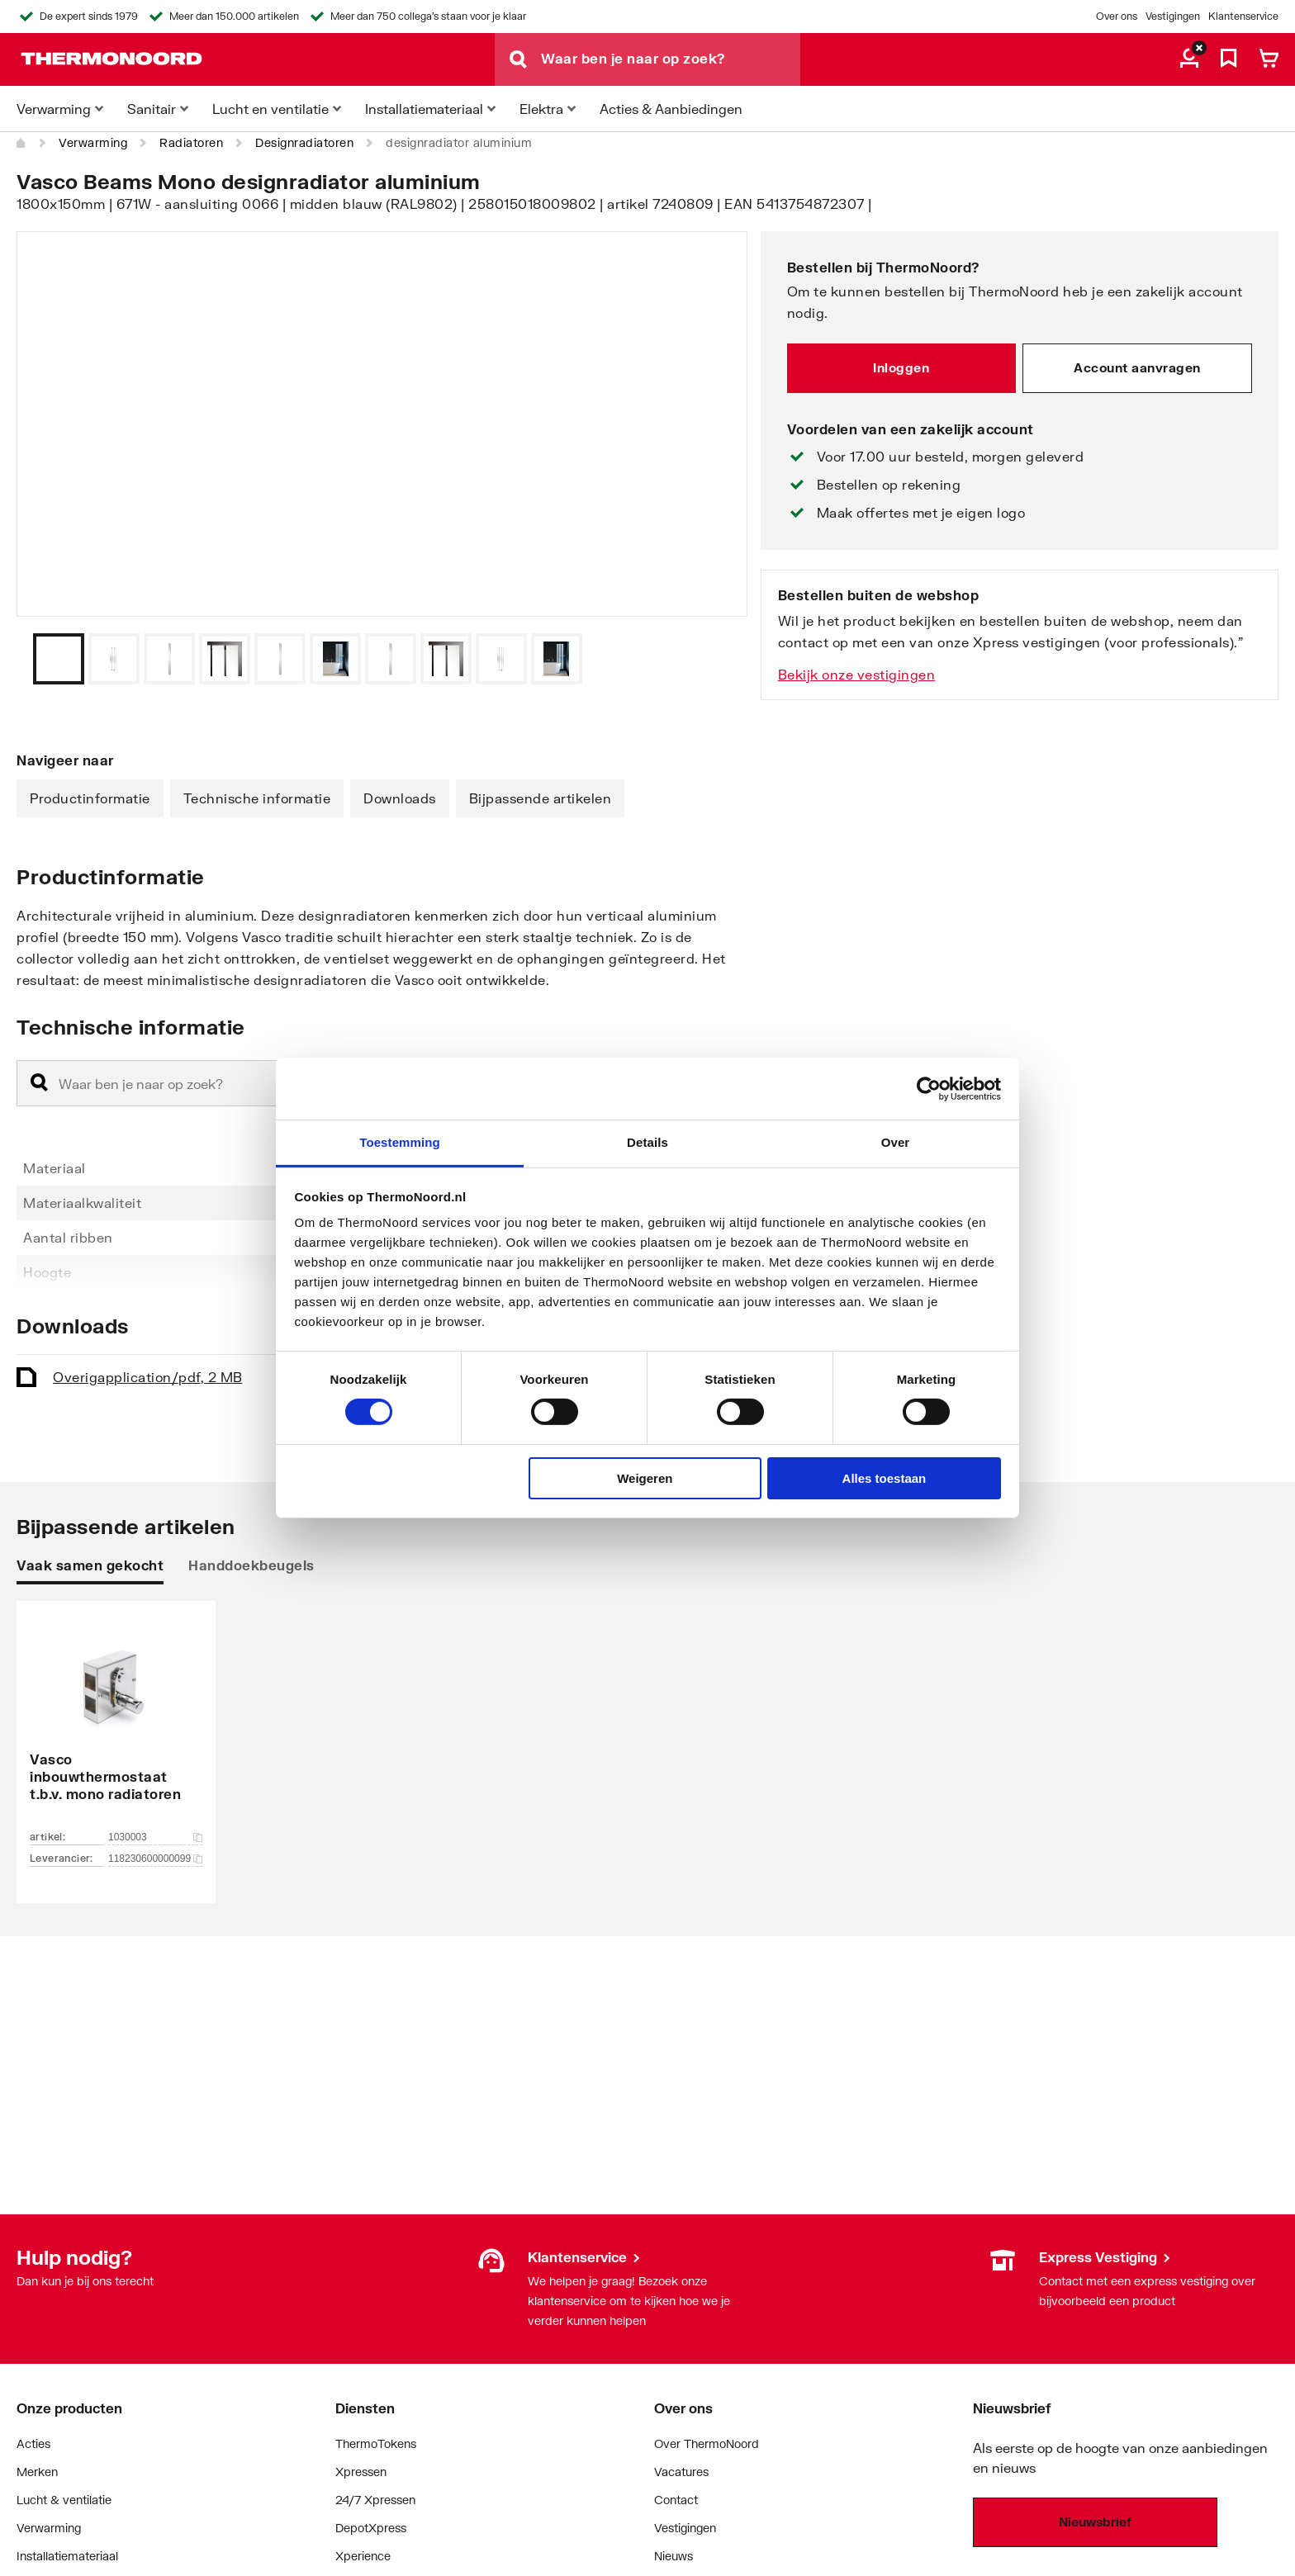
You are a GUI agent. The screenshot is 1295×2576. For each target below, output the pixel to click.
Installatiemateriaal (67, 2556)
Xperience (363, 2556)
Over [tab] (895, 1142)
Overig (148, 1377)
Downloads (399, 798)
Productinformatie (90, 798)
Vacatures (681, 2472)
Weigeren (644, 1478)
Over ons (1116, 16)
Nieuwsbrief (1095, 2521)
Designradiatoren (304, 142)
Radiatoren (191, 142)
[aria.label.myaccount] (1189, 59)
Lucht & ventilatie (64, 2500)
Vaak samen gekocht (90, 1565)
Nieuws (673, 2556)
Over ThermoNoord (706, 2443)
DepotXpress (370, 2528)
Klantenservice (1243, 16)
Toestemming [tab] (399, 1142)
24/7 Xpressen (375, 2500)
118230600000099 (155, 1858)
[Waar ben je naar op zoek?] (670, 59)
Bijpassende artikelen (540, 798)
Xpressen (361, 2472)
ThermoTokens (375, 2443)
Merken (37, 2472)
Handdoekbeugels (251, 1565)
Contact (676, 2500)
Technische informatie (257, 798)
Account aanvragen (1137, 367)
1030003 (155, 1837)
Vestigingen (1173, 16)
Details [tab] (647, 1142)
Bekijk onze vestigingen (857, 674)
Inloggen (901, 367)
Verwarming (93, 142)
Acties (33, 2443)
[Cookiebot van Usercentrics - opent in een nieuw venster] (928, 1088)
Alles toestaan (884, 1478)
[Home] (21, 143)
